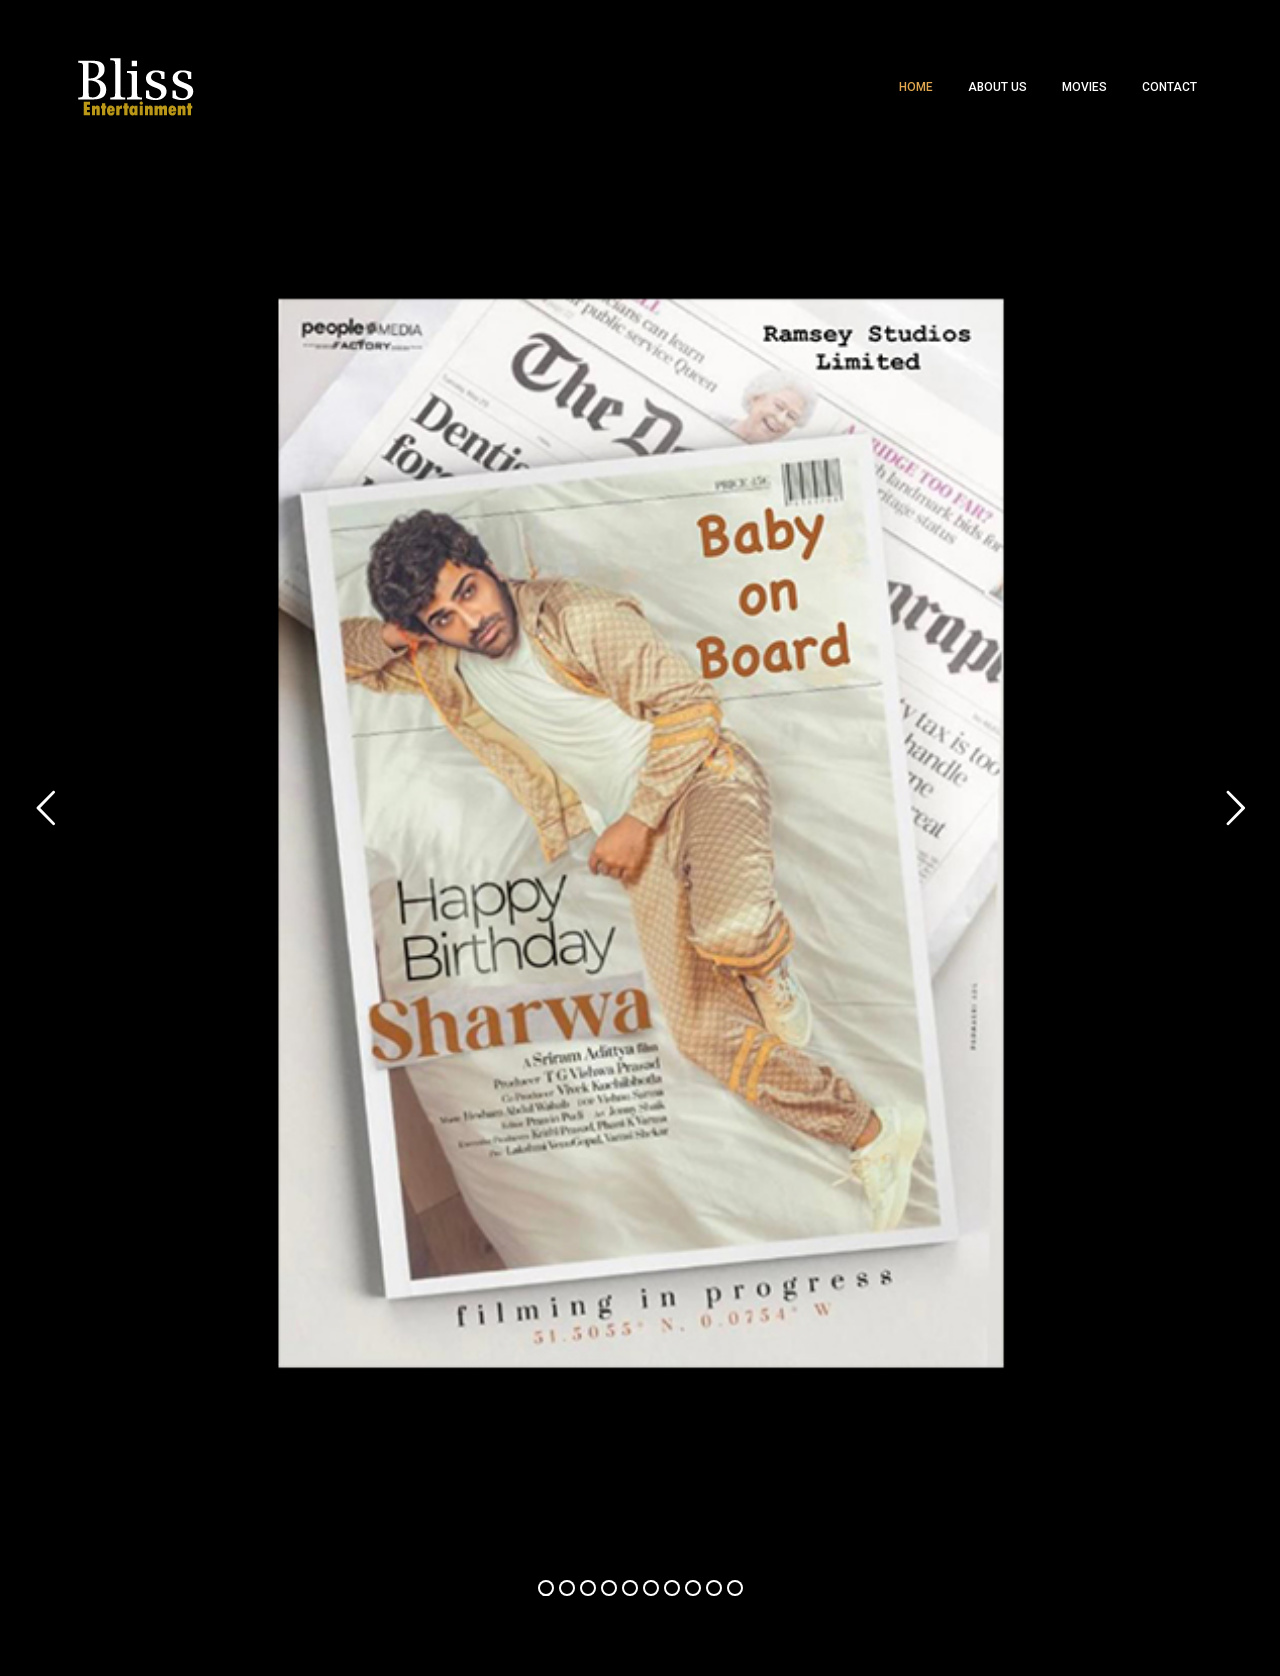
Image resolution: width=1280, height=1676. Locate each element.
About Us (997, 87)
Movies (1084, 87)
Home (916, 87)
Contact (1169, 87)
